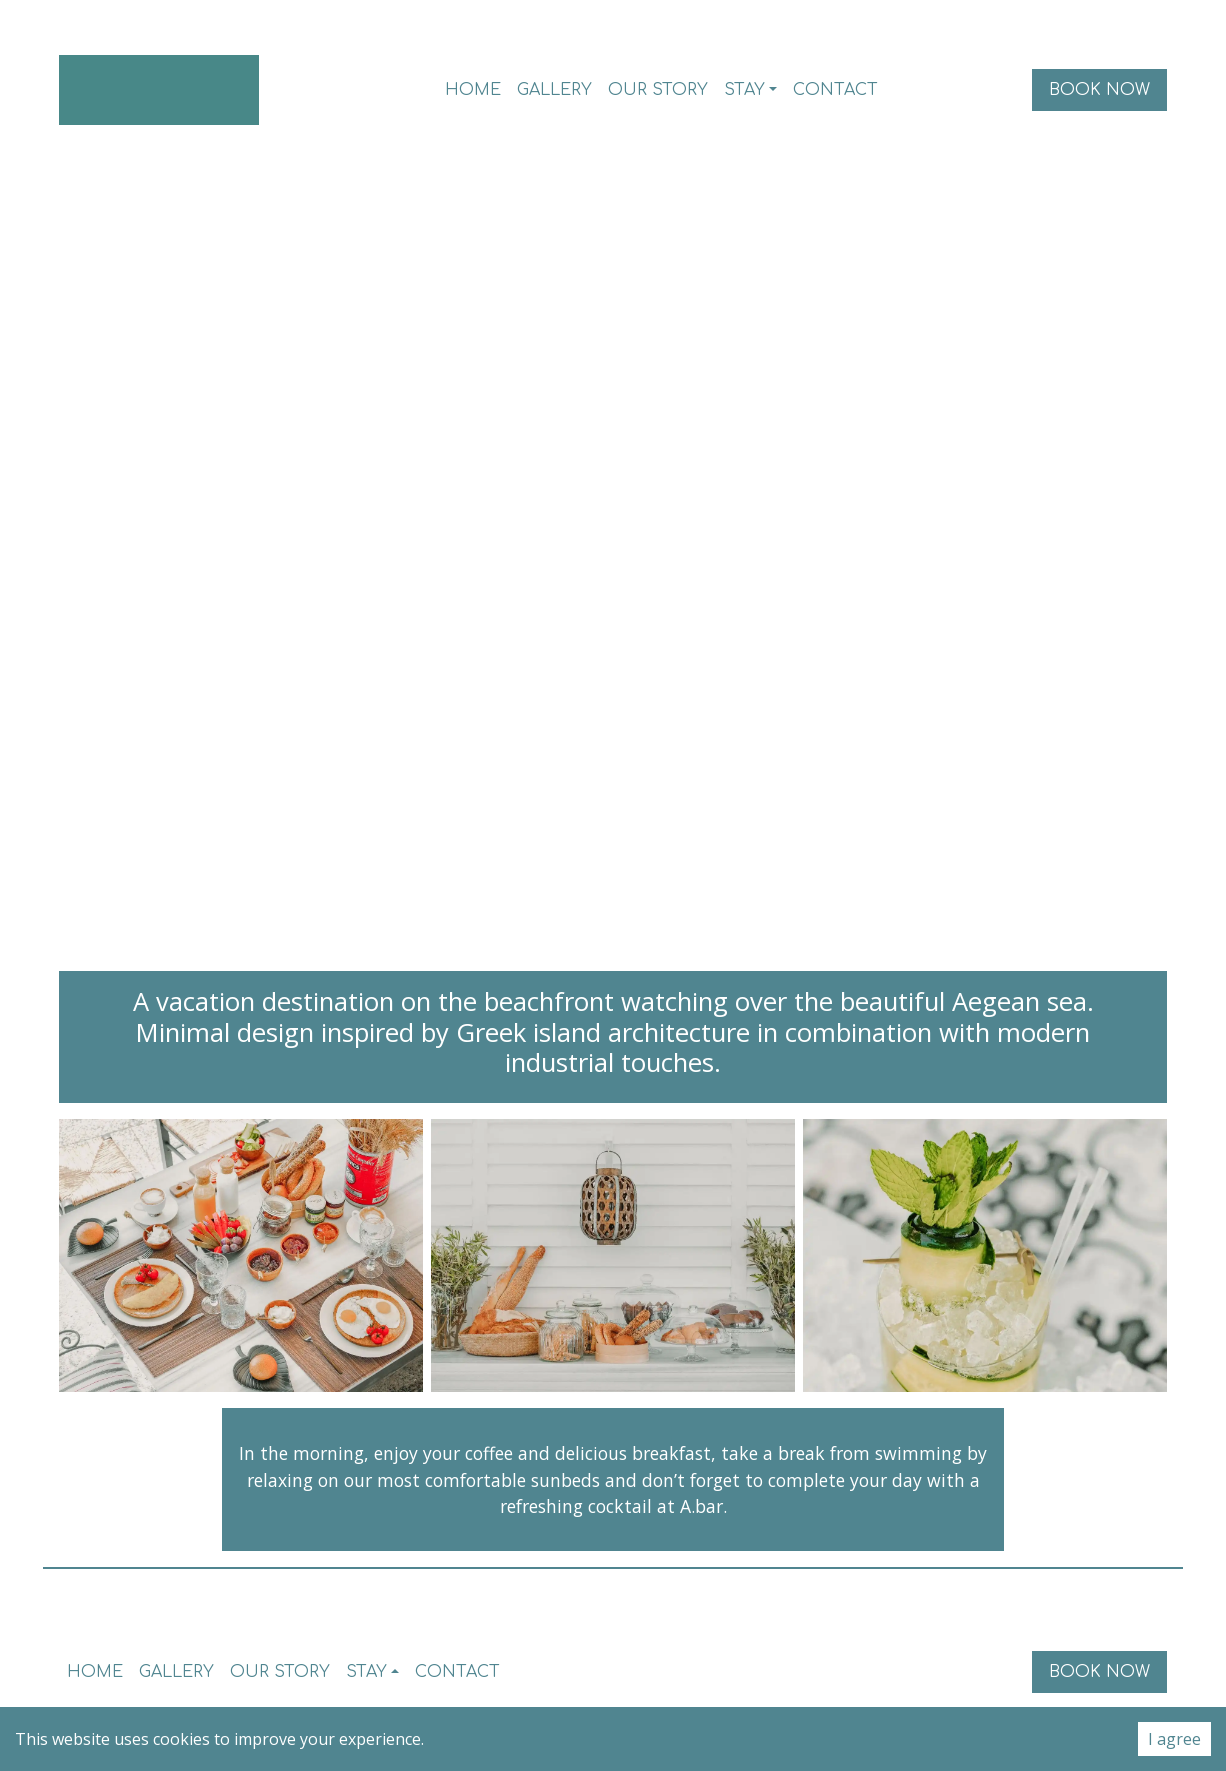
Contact (835, 90)
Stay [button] (744, 90)
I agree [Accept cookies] (1174, 1739)
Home (473, 90)
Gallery (554, 90)
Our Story (658, 90)
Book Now (1099, 90)
